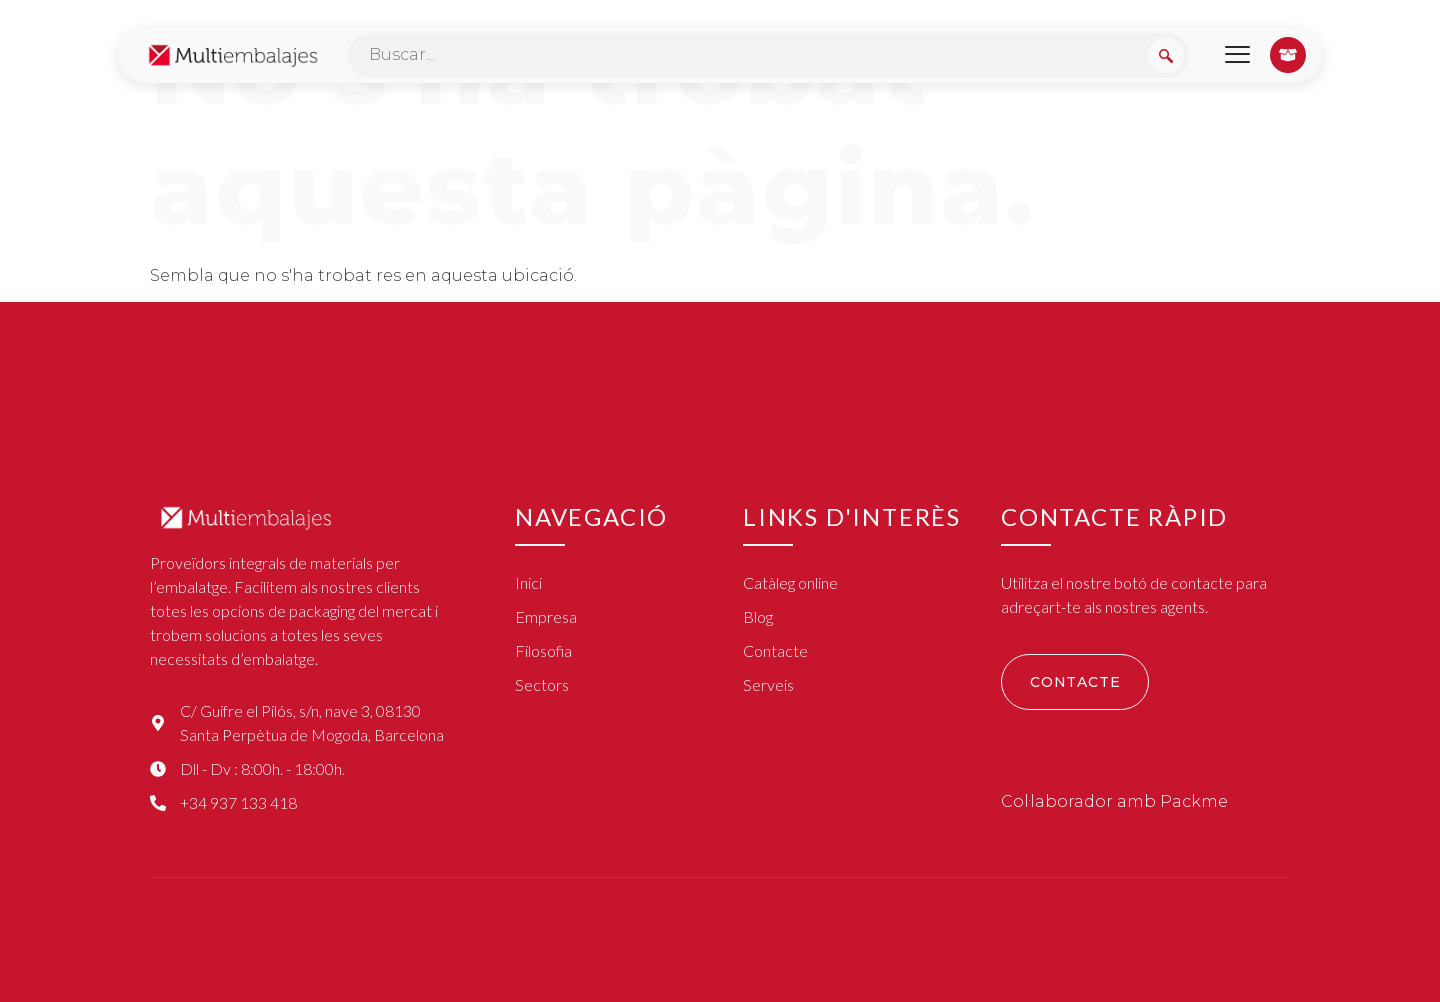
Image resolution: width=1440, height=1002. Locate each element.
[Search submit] (1166, 55)
